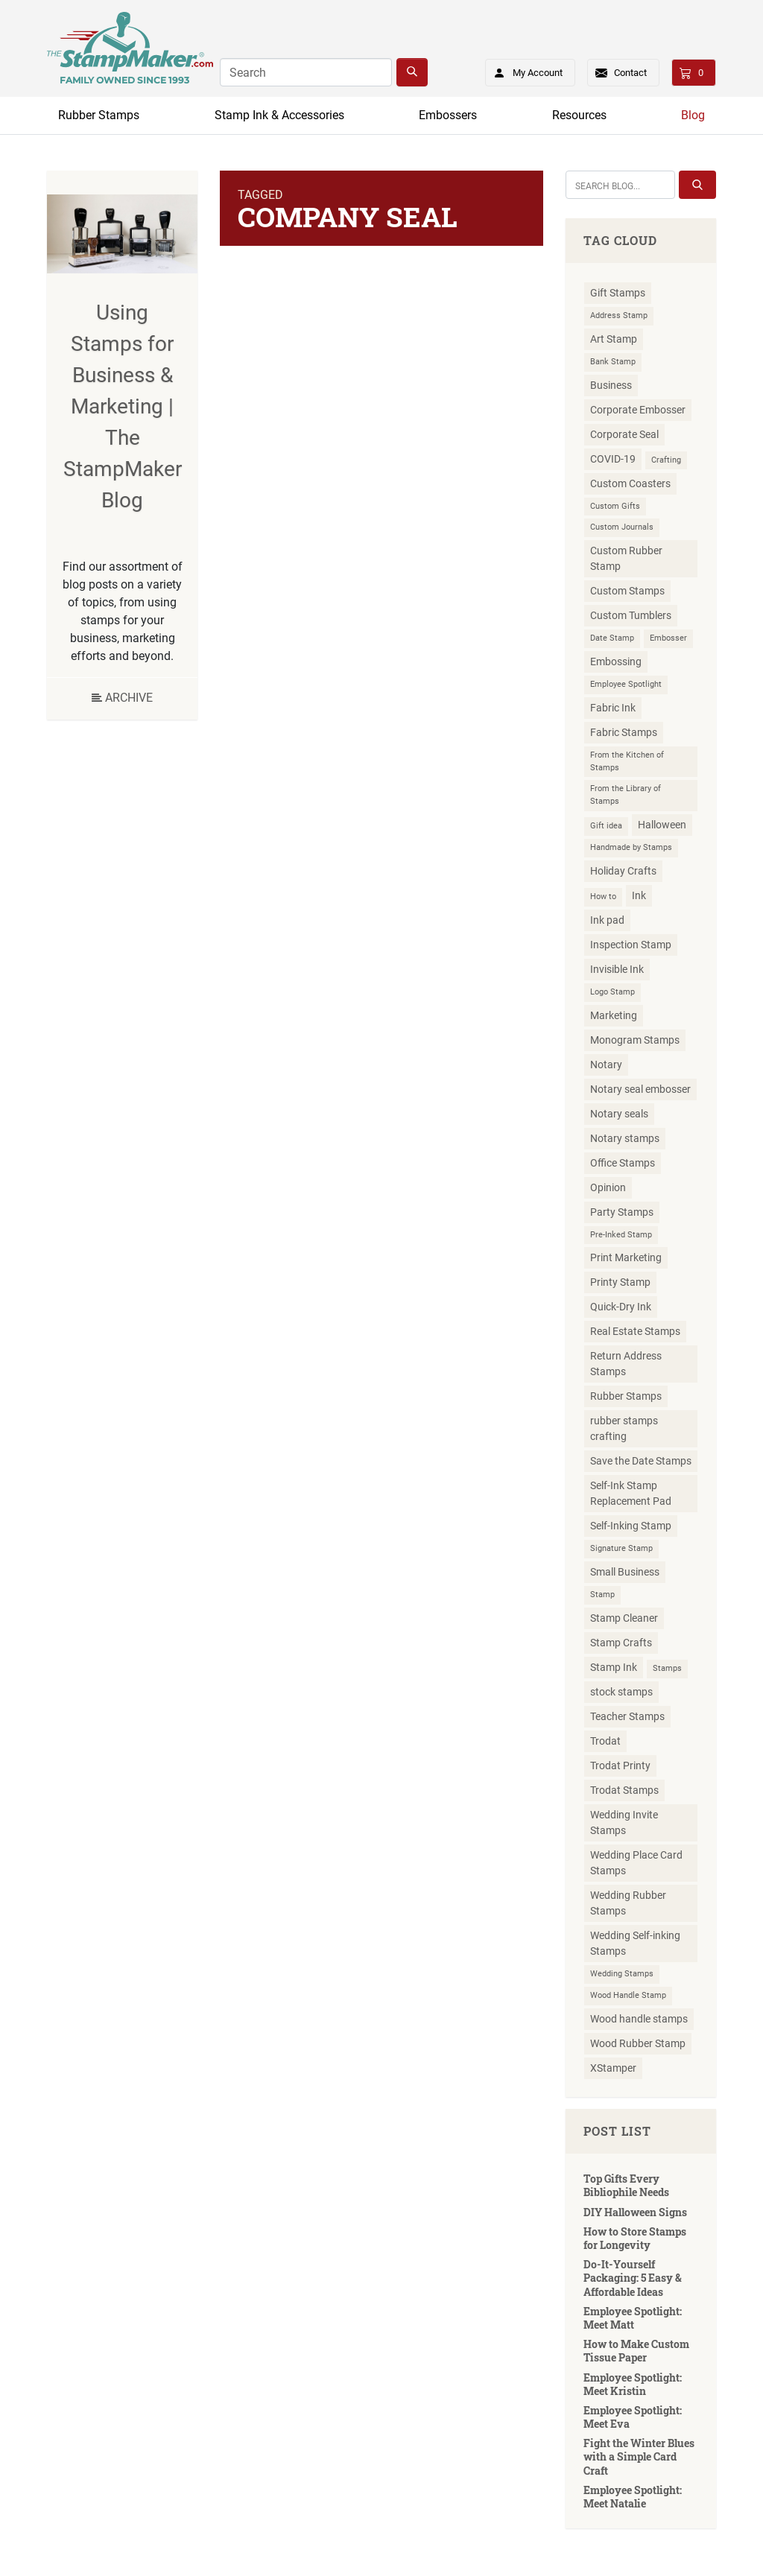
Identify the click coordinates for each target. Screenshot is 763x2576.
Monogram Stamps (635, 1040)
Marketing (613, 1015)
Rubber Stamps (98, 115)
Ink (639, 895)
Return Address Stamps (626, 1363)
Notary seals (619, 1114)
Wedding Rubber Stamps (628, 1903)
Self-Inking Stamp (630, 1526)
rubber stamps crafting (624, 1428)
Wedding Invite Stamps (624, 1822)
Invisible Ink (617, 969)
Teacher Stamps (627, 1716)
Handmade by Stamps (631, 847)
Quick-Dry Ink (620, 1307)
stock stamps (621, 1692)
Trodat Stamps (624, 1790)
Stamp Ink (613, 1667)
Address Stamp (619, 315)
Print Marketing (626, 1257)
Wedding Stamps (621, 1974)
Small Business (624, 1572)
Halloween (662, 825)
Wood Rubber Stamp (638, 2043)
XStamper (613, 2068)
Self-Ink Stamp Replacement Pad (630, 1493)
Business (611, 385)
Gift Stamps (617, 293)
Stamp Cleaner (624, 1618)
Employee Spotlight (626, 684)
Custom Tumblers (630, 615)
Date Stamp (612, 638)
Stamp (602, 1594)
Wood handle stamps (639, 2019)
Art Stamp (613, 339)
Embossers (448, 115)
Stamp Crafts (621, 1643)
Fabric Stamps (623, 732)
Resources (579, 115)
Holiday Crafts (623, 871)
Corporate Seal (624, 434)
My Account (523, 70)
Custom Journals (621, 527)
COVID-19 (613, 459)
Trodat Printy (620, 1765)
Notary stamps (624, 1138)
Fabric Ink (613, 708)
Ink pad (607, 920)
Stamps (667, 1668)
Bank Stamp (613, 362)
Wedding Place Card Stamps (636, 1863)
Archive (122, 698)
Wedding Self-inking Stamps (635, 1943)
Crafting (666, 460)
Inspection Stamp (630, 945)
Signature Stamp (621, 1548)
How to (603, 896)
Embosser (668, 638)
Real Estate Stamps (635, 1331)
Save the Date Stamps (640, 1461)
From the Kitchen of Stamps (627, 761)
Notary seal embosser (640, 1089)
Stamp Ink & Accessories (279, 115)
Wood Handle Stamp (628, 1995)
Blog (693, 115)
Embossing (616, 661)
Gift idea (606, 826)
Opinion (608, 1187)
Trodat (605, 1741)
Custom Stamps (627, 591)
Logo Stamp (612, 992)
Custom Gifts (615, 506)
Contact (630, 72)
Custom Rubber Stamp (626, 558)
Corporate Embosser (638, 410)
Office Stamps (622, 1163)
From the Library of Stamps (625, 795)
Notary (606, 1064)
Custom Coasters (630, 483)
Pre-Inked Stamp (621, 1235)
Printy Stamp (620, 1282)
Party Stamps (621, 1212)
